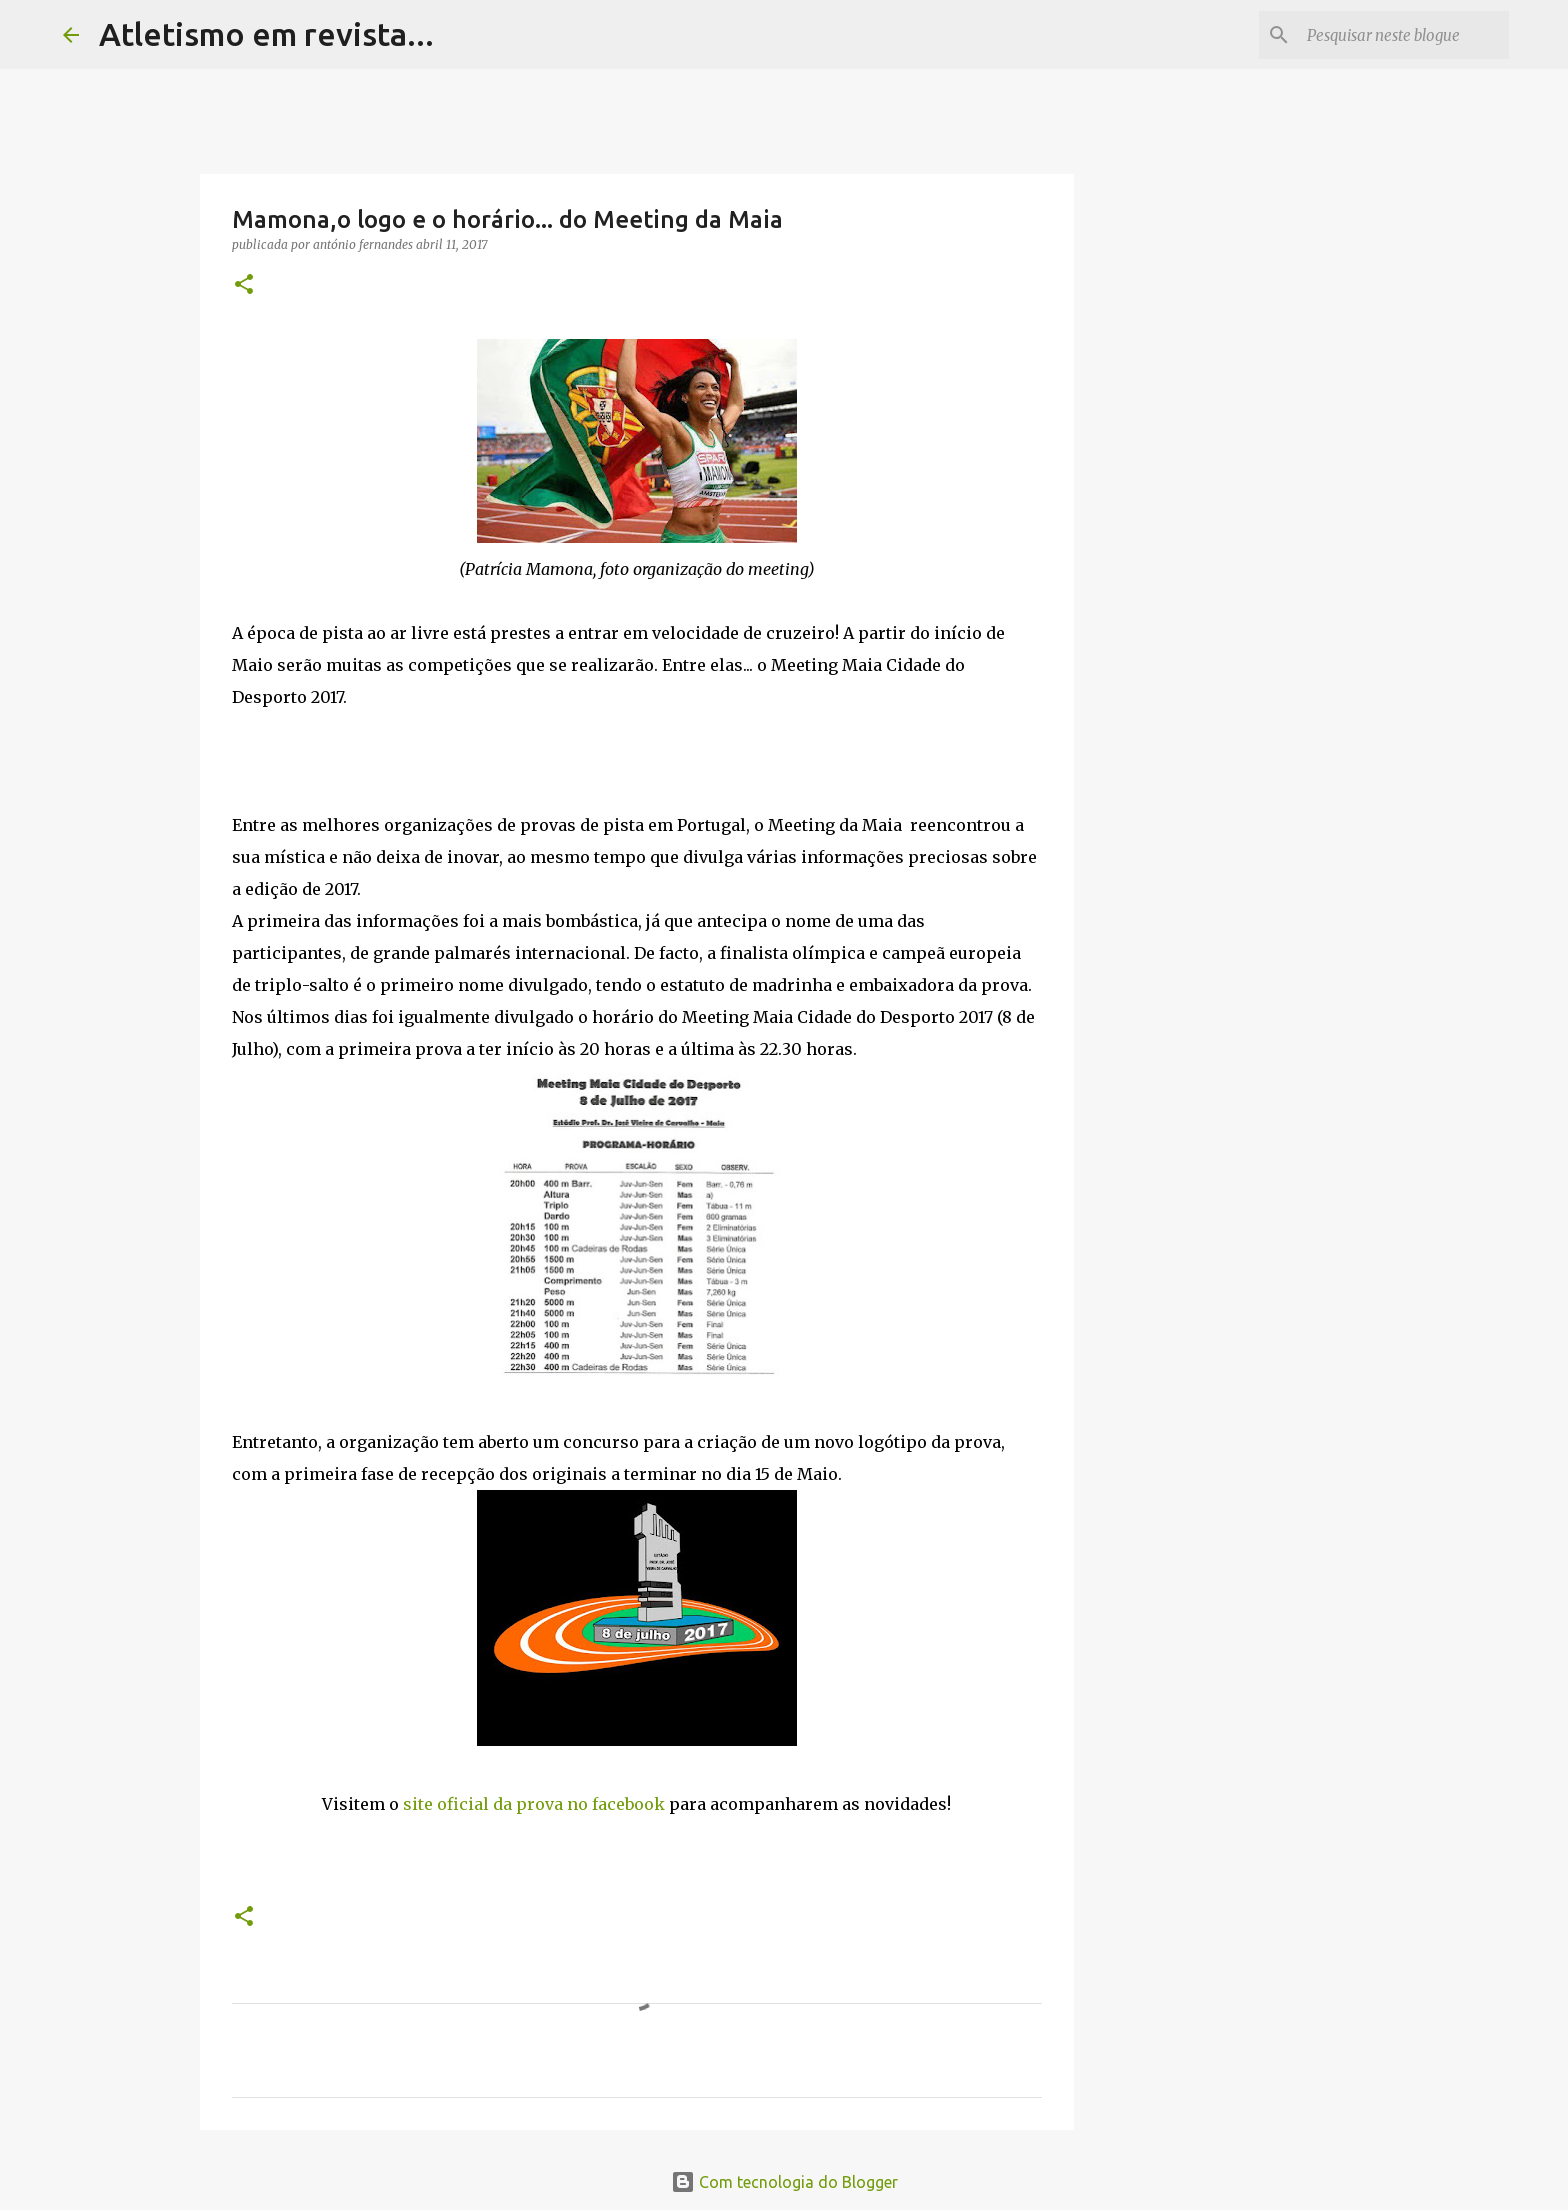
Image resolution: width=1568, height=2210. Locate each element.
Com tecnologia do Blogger (784, 2182)
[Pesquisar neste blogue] (1404, 35)
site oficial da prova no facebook (534, 1804)
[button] (244, 285)
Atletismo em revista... (266, 34)
